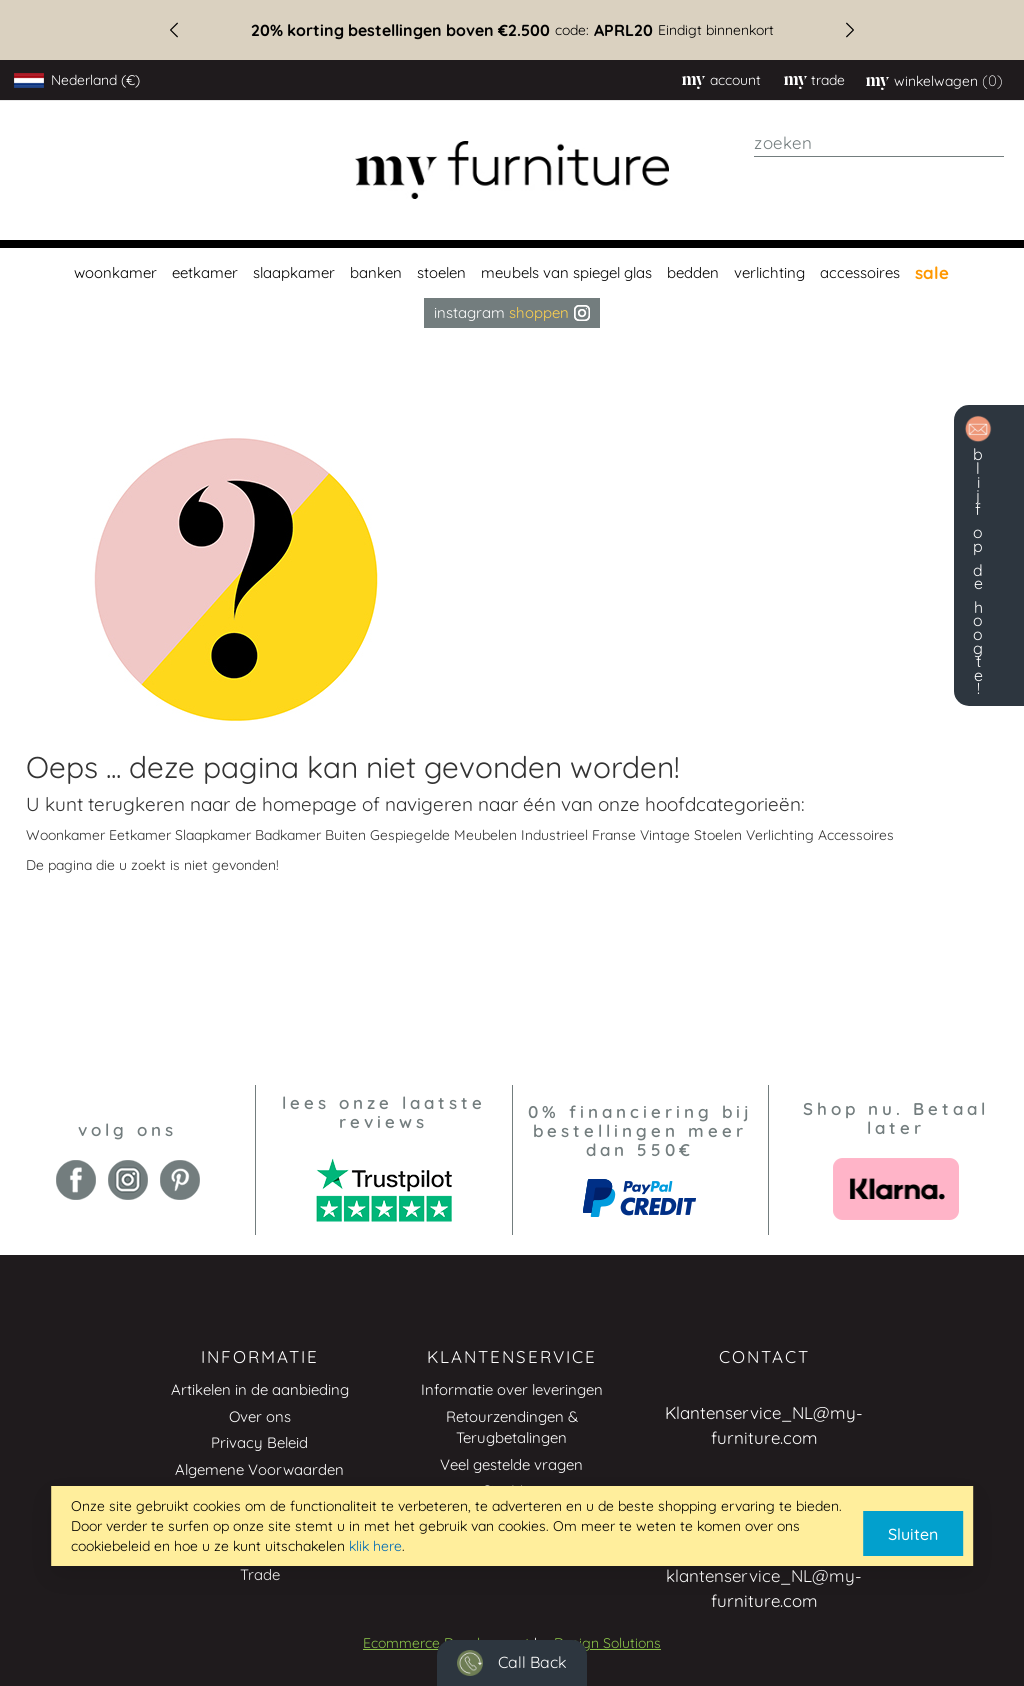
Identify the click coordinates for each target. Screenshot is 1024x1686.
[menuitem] (113, 273)
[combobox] (879, 143)
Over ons (260, 1416)
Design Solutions (607, 1643)
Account (735, 80)
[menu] (512, 288)
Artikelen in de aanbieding (260, 1389)
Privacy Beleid (259, 1442)
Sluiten (913, 1534)
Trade (260, 1574)
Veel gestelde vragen (511, 1464)
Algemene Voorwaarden (259, 1469)
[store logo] (512, 170)
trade (828, 80)
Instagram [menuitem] (512, 312)
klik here (375, 1546)
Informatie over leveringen (512, 1389)
